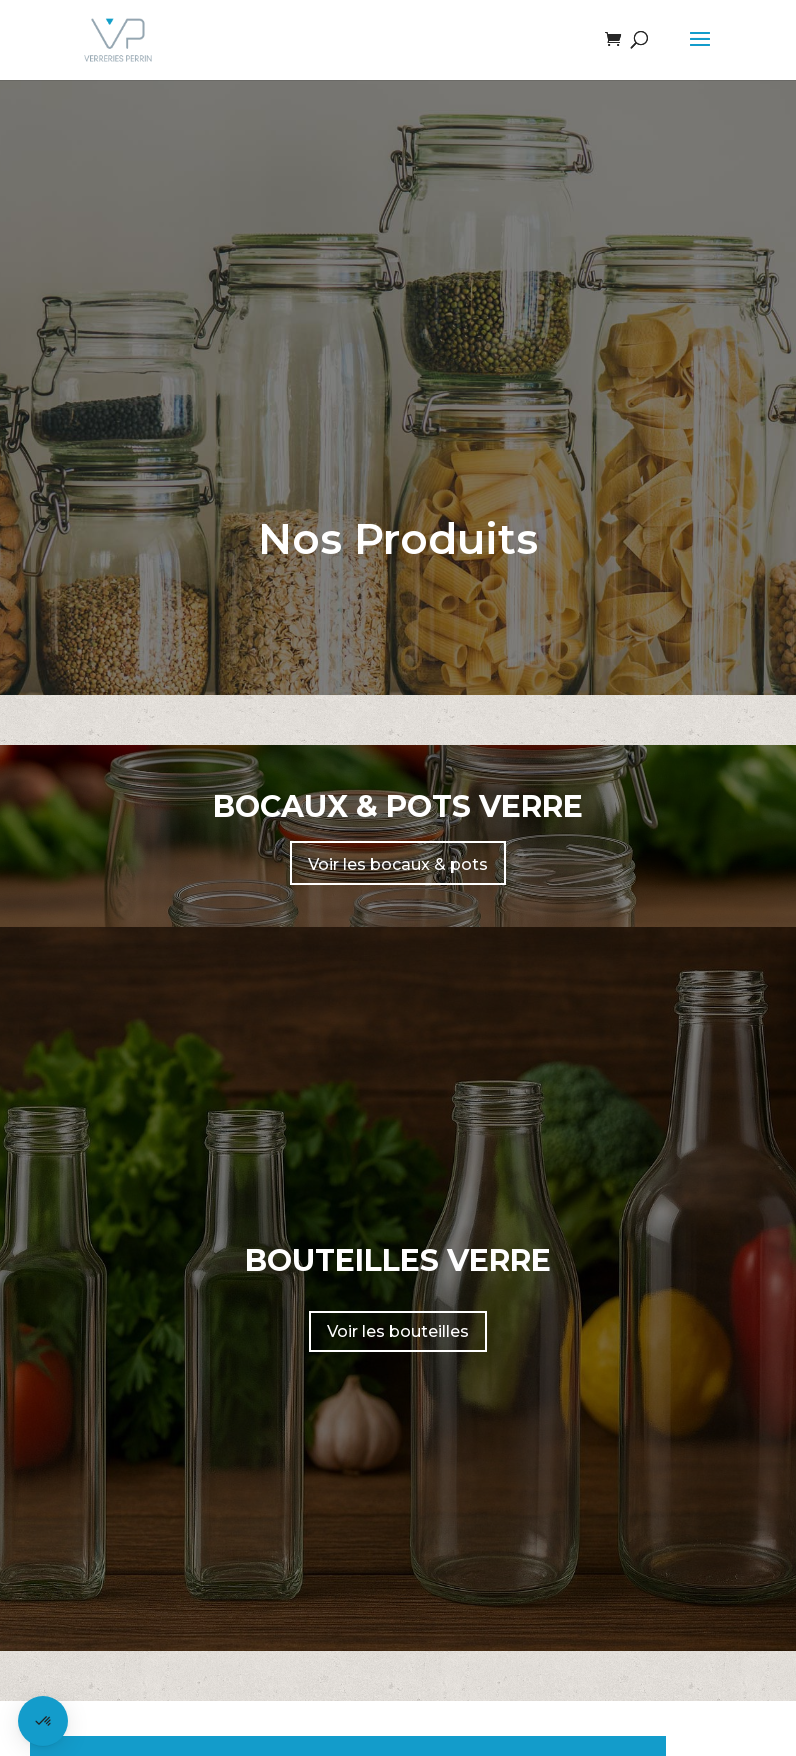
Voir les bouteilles (398, 1331)
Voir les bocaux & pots (398, 864)
